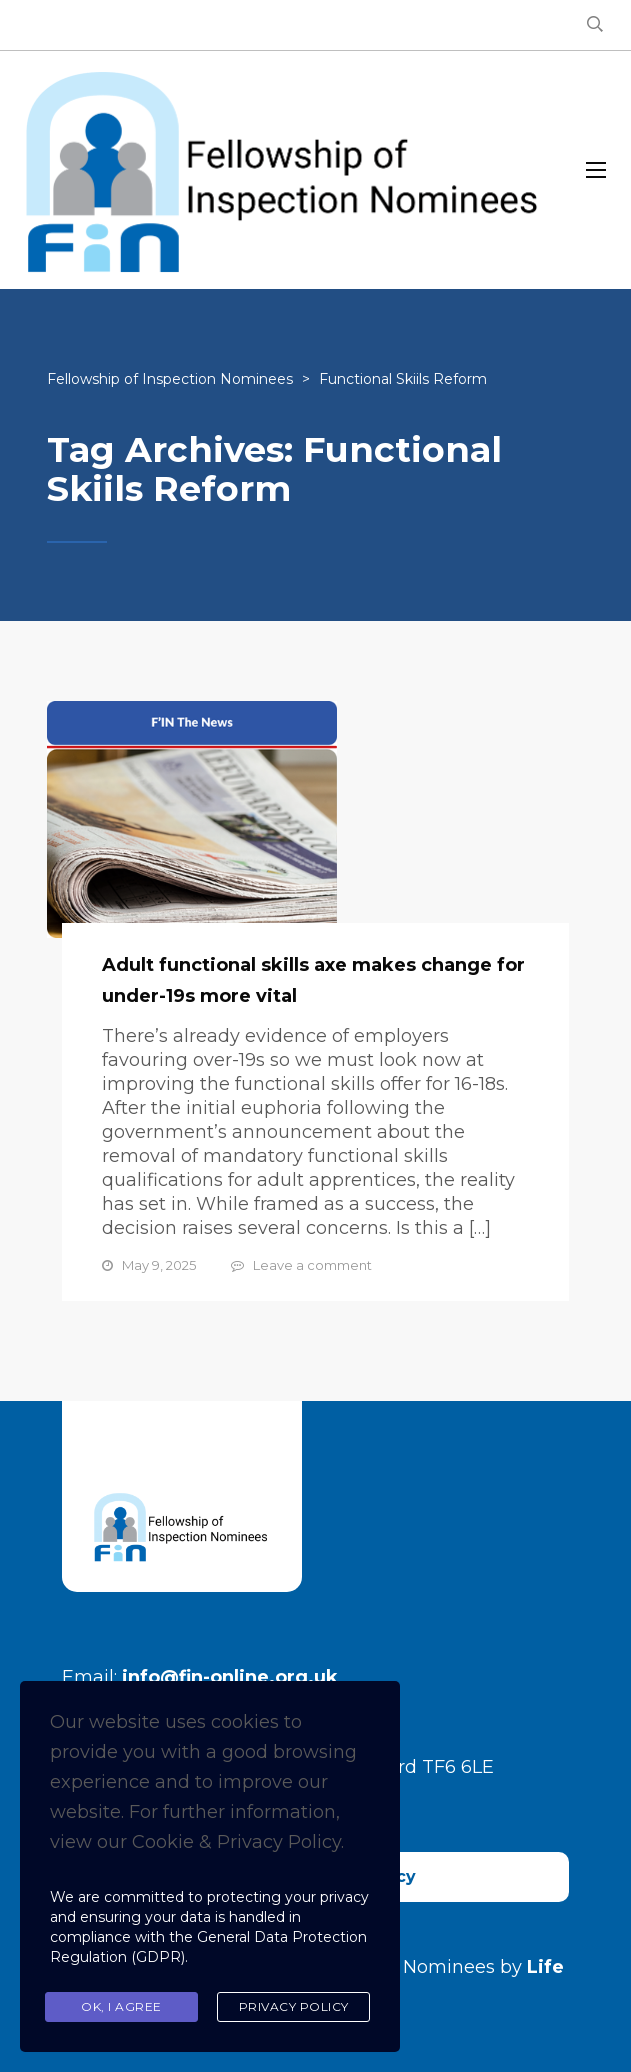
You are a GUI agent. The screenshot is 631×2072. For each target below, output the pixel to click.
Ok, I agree (121, 2006)
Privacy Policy (294, 2006)
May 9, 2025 (159, 1265)
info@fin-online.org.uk (230, 1677)
